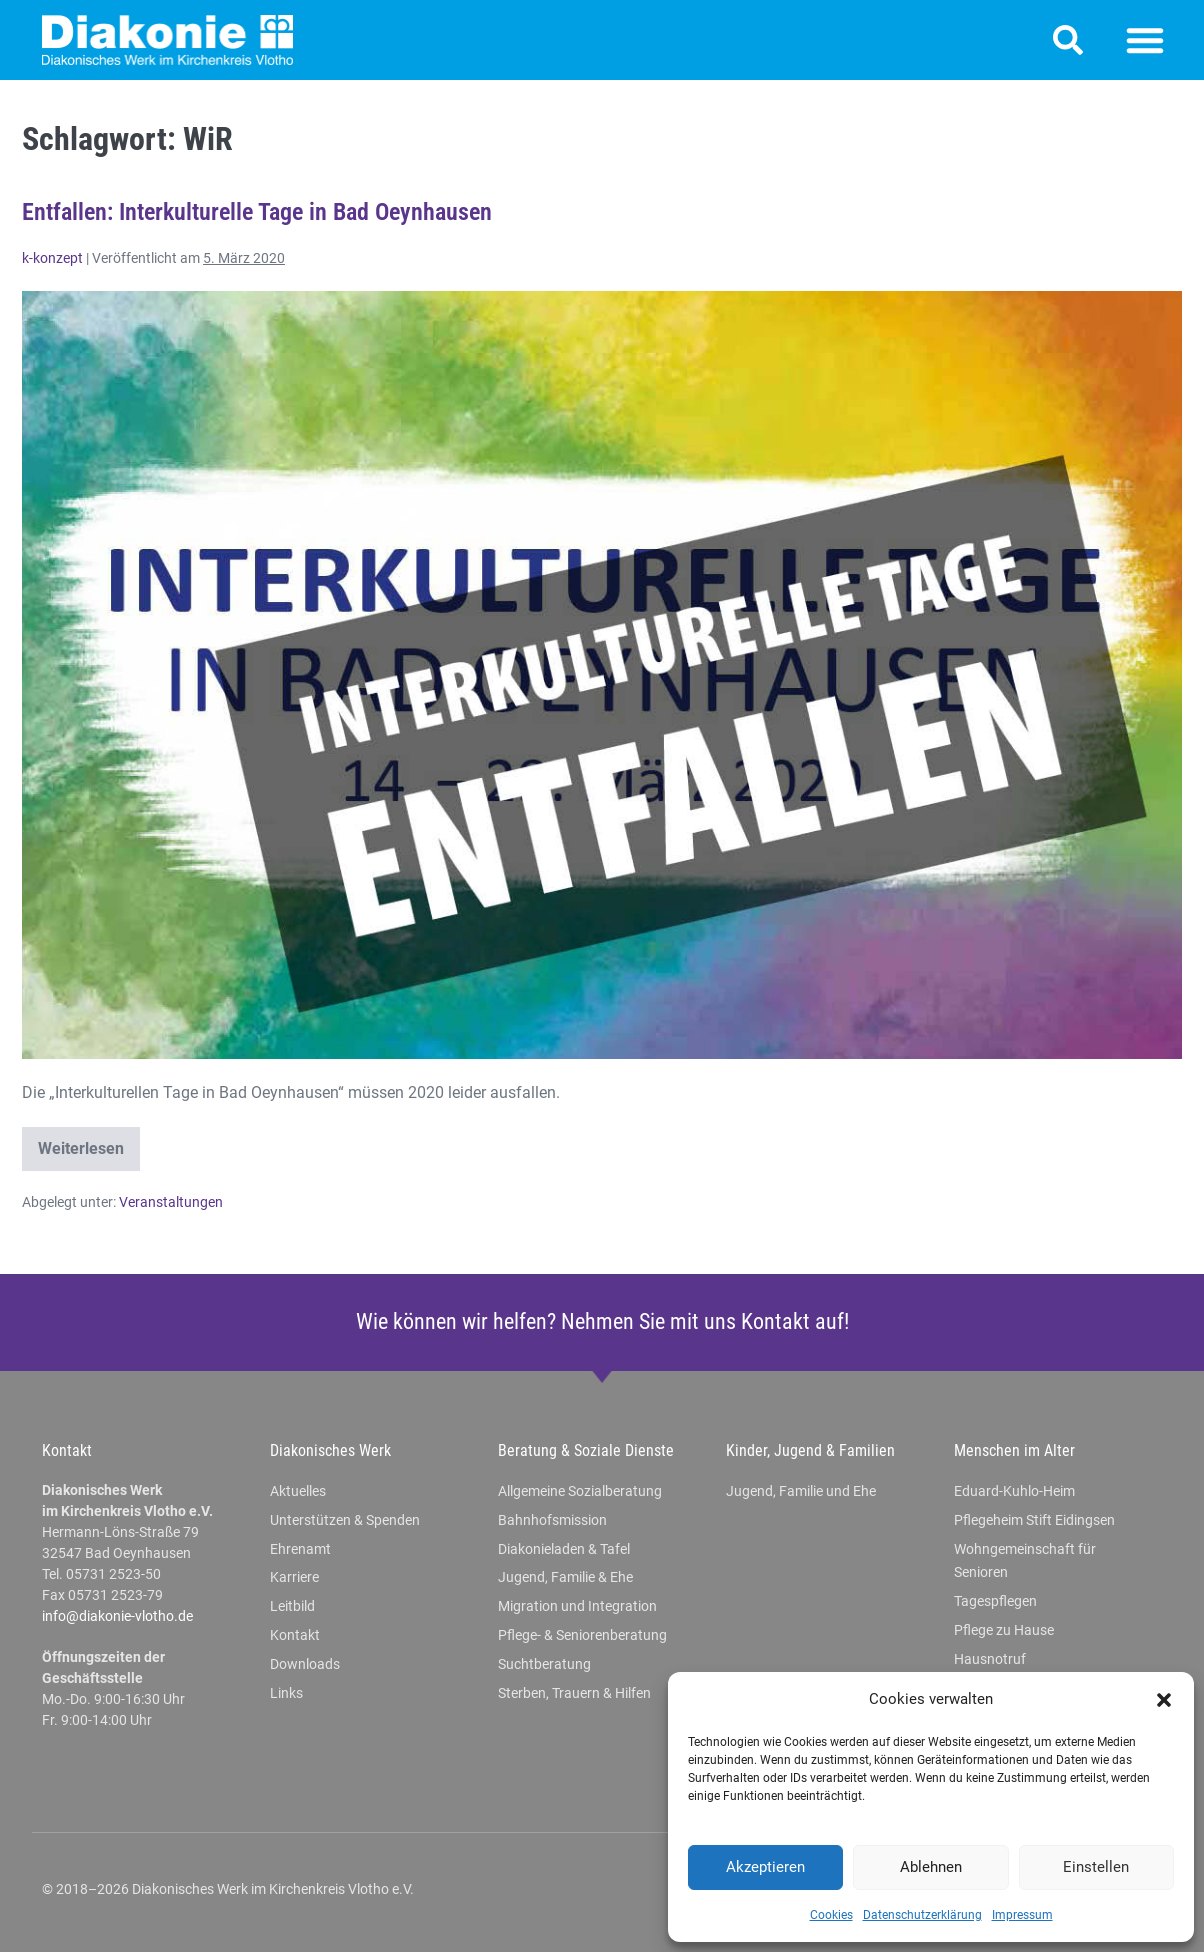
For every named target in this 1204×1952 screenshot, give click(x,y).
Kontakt (67, 1450)
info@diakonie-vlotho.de (117, 1616)
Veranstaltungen (171, 1202)
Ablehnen (931, 1867)
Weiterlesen (89, 1142)
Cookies (831, 1915)
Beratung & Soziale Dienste (586, 1450)
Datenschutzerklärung (922, 1915)
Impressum (1022, 1915)
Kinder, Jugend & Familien (810, 1450)
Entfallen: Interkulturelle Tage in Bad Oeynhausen (257, 212)
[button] (1164, 1700)
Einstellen (1096, 1867)
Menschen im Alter (1014, 1450)
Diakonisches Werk (330, 1450)
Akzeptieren (765, 1867)
